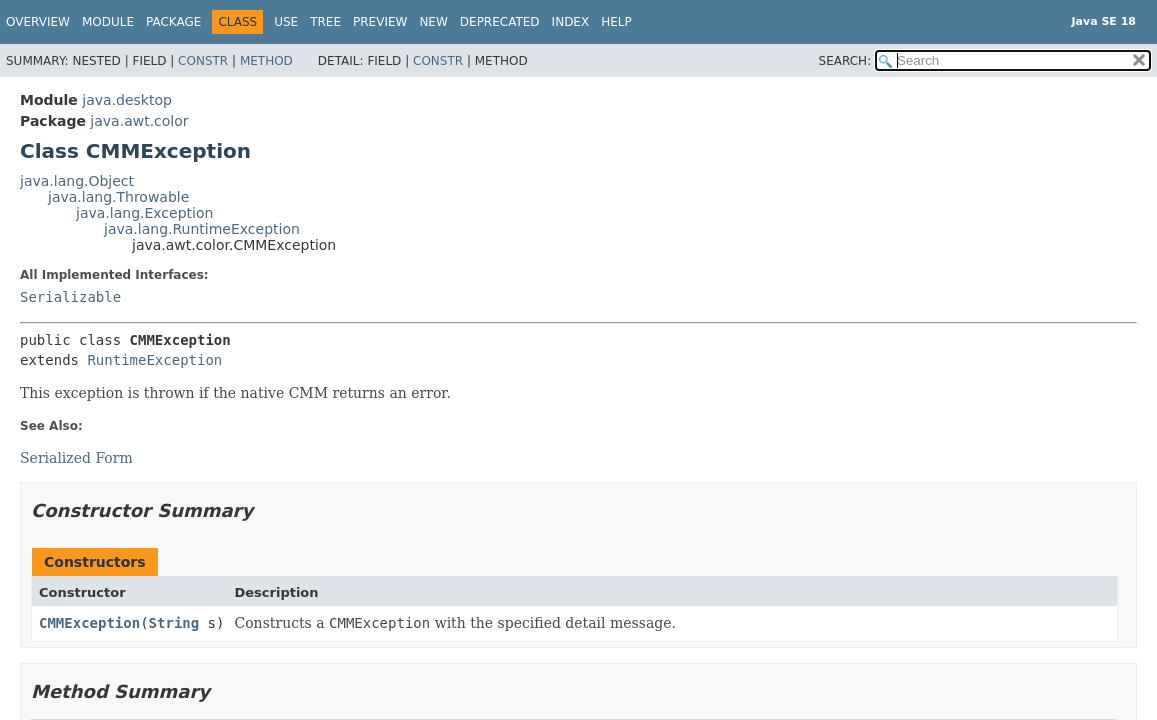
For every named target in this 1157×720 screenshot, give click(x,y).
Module (108, 22)
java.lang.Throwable (118, 197)
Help (616, 22)
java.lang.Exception (144, 213)
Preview (380, 22)
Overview (38, 22)
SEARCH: (845, 61)
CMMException (89, 623)
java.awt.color (139, 121)
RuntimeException (154, 360)
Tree (325, 22)
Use (286, 22)
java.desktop (127, 100)
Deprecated (500, 22)
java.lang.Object (77, 181)
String (174, 623)
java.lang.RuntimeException (202, 229)
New (433, 22)
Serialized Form (76, 458)
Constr (203, 61)
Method (266, 61)
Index (571, 22)
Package (173, 22)
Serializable (70, 297)
